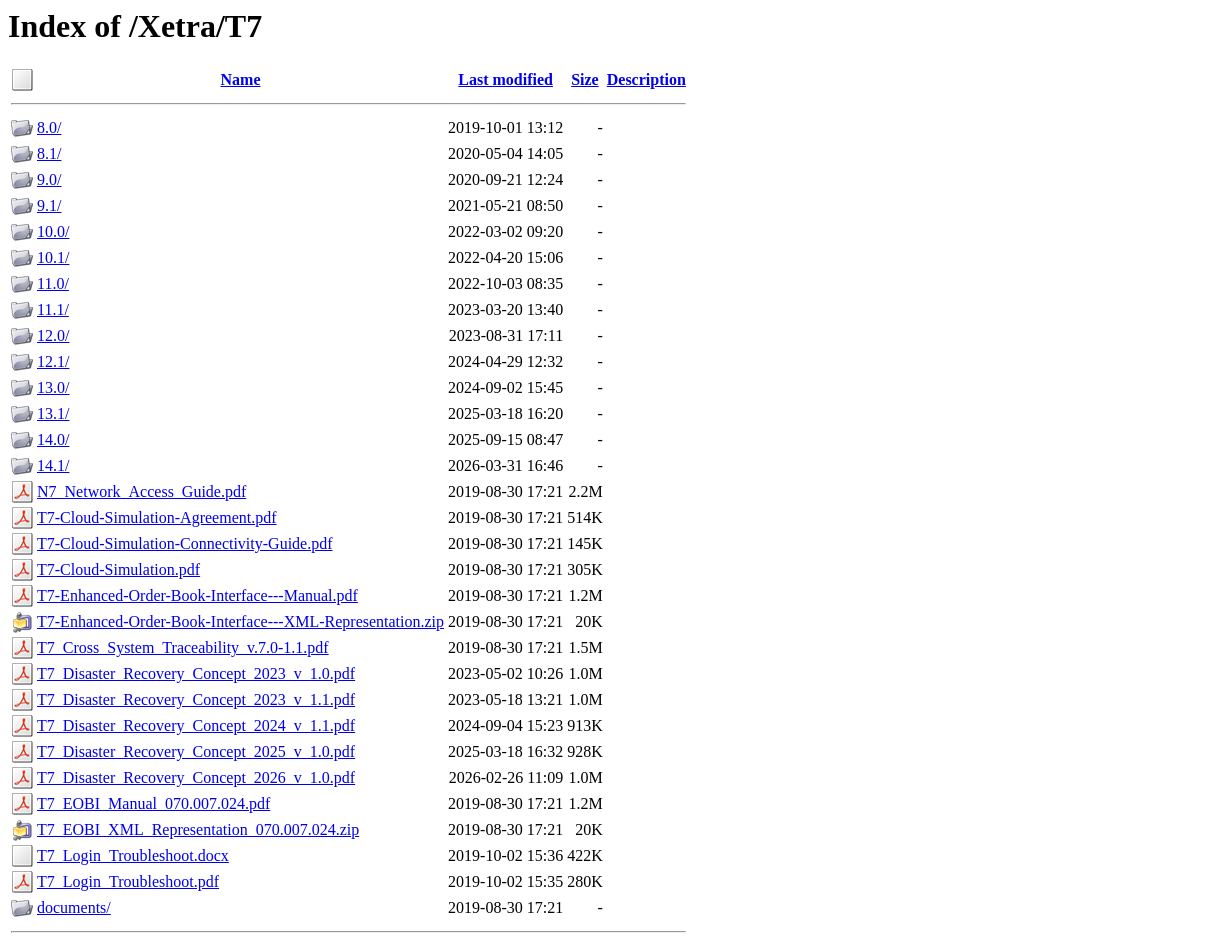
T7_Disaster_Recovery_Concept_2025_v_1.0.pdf (196, 751)
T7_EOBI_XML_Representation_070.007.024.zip (198, 829)
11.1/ (53, 309)
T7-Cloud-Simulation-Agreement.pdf (157, 517)
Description (646, 79)
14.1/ (53, 465)
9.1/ (49, 205)
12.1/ (53, 361)
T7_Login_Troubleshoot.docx (133, 855)
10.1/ (53, 257)
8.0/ (49, 127)
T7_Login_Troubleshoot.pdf (128, 881)
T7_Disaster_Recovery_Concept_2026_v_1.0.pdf (196, 777)
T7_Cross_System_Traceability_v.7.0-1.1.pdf (183, 647)
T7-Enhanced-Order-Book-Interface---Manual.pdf (197, 595)
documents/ (74, 907)
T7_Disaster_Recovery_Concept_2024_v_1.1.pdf (196, 725)
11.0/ (53, 283)
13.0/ (53, 387)
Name (241, 79)
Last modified (505, 79)
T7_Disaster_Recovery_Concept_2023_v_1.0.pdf (196, 673)
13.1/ (53, 413)
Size (585, 79)
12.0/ (53, 335)
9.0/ (49, 179)
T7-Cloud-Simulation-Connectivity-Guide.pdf (185, 543)
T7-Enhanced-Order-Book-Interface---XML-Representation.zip (240, 621)
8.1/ (49, 153)
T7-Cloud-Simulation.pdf (118, 569)
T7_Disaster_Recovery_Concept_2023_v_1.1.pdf (196, 699)
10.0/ (53, 231)
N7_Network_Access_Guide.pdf (141, 491)
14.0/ (53, 439)
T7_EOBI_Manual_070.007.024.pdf (153, 803)
